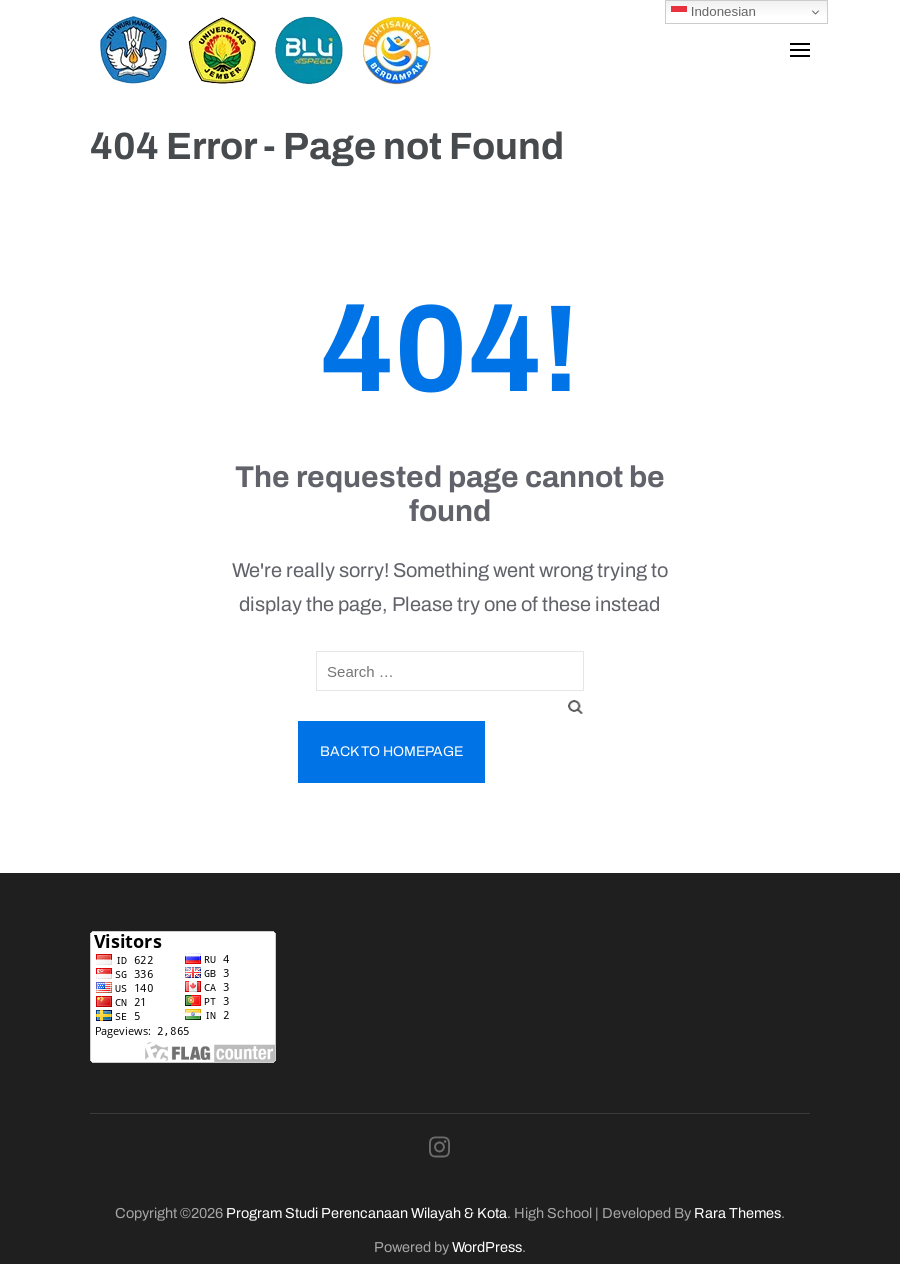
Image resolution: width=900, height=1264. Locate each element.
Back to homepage (391, 751)
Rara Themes (737, 1213)
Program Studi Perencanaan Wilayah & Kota (366, 1213)
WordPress (487, 1247)
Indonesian (713, 12)
